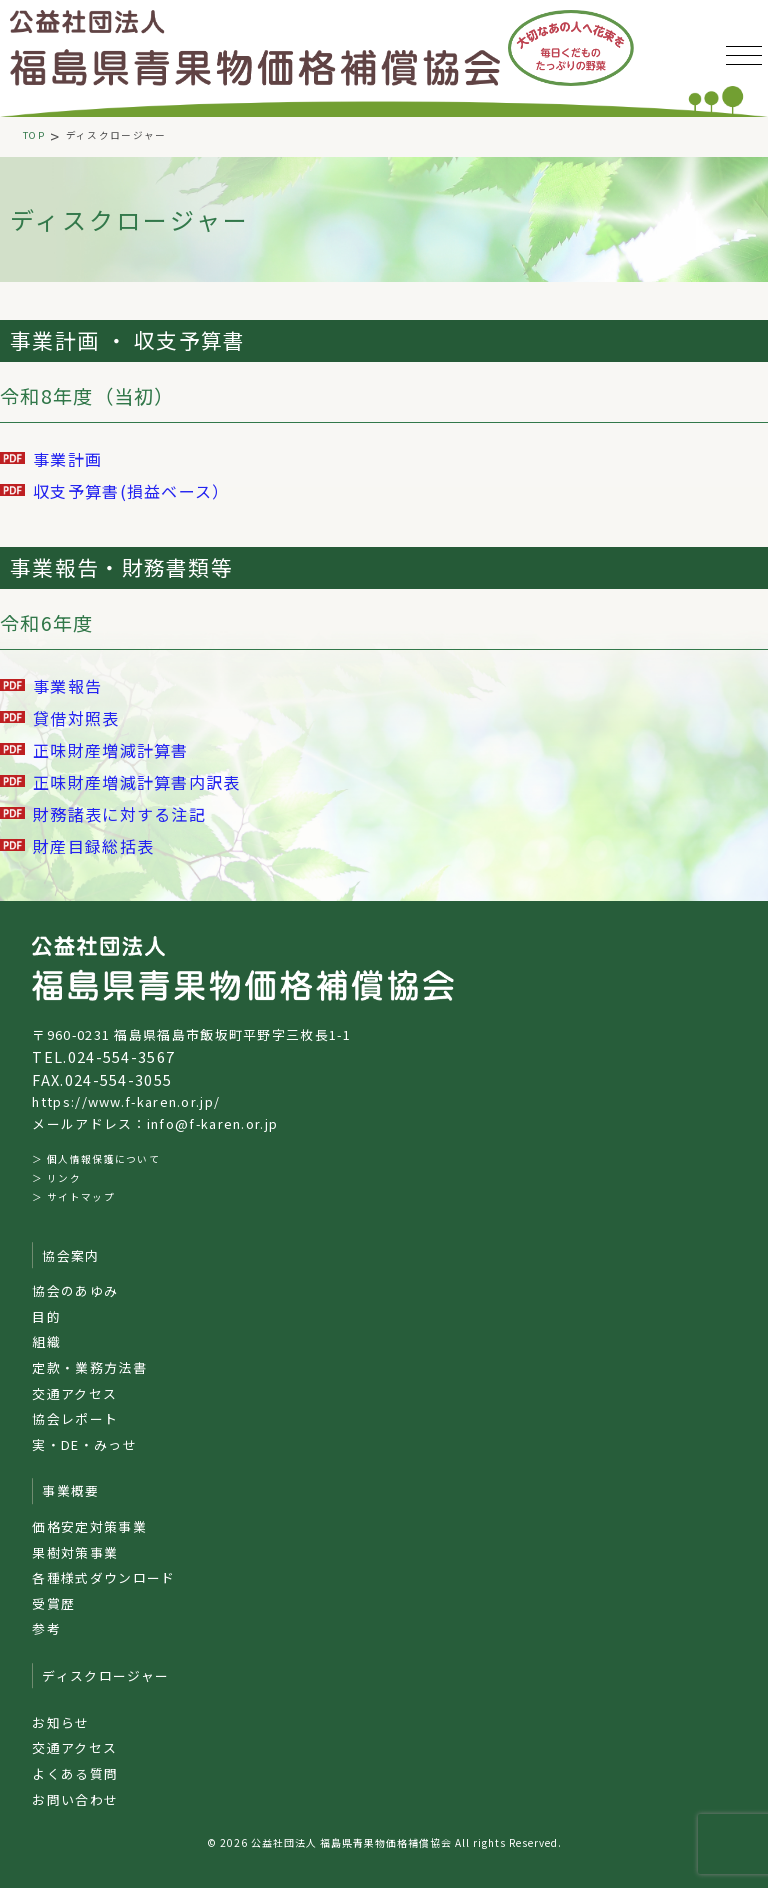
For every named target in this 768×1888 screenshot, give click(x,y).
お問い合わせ (75, 1799)
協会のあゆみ (75, 1290)
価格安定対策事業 (89, 1526)
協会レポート (75, 1418)
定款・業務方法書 (89, 1367)
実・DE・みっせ (84, 1444)
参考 (46, 1628)
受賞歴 (53, 1603)
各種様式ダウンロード (103, 1577)
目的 (46, 1316)
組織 (46, 1341)
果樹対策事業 (75, 1552)
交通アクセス (74, 1393)
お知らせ (60, 1722)
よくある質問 (75, 1773)
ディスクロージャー (105, 1675)
